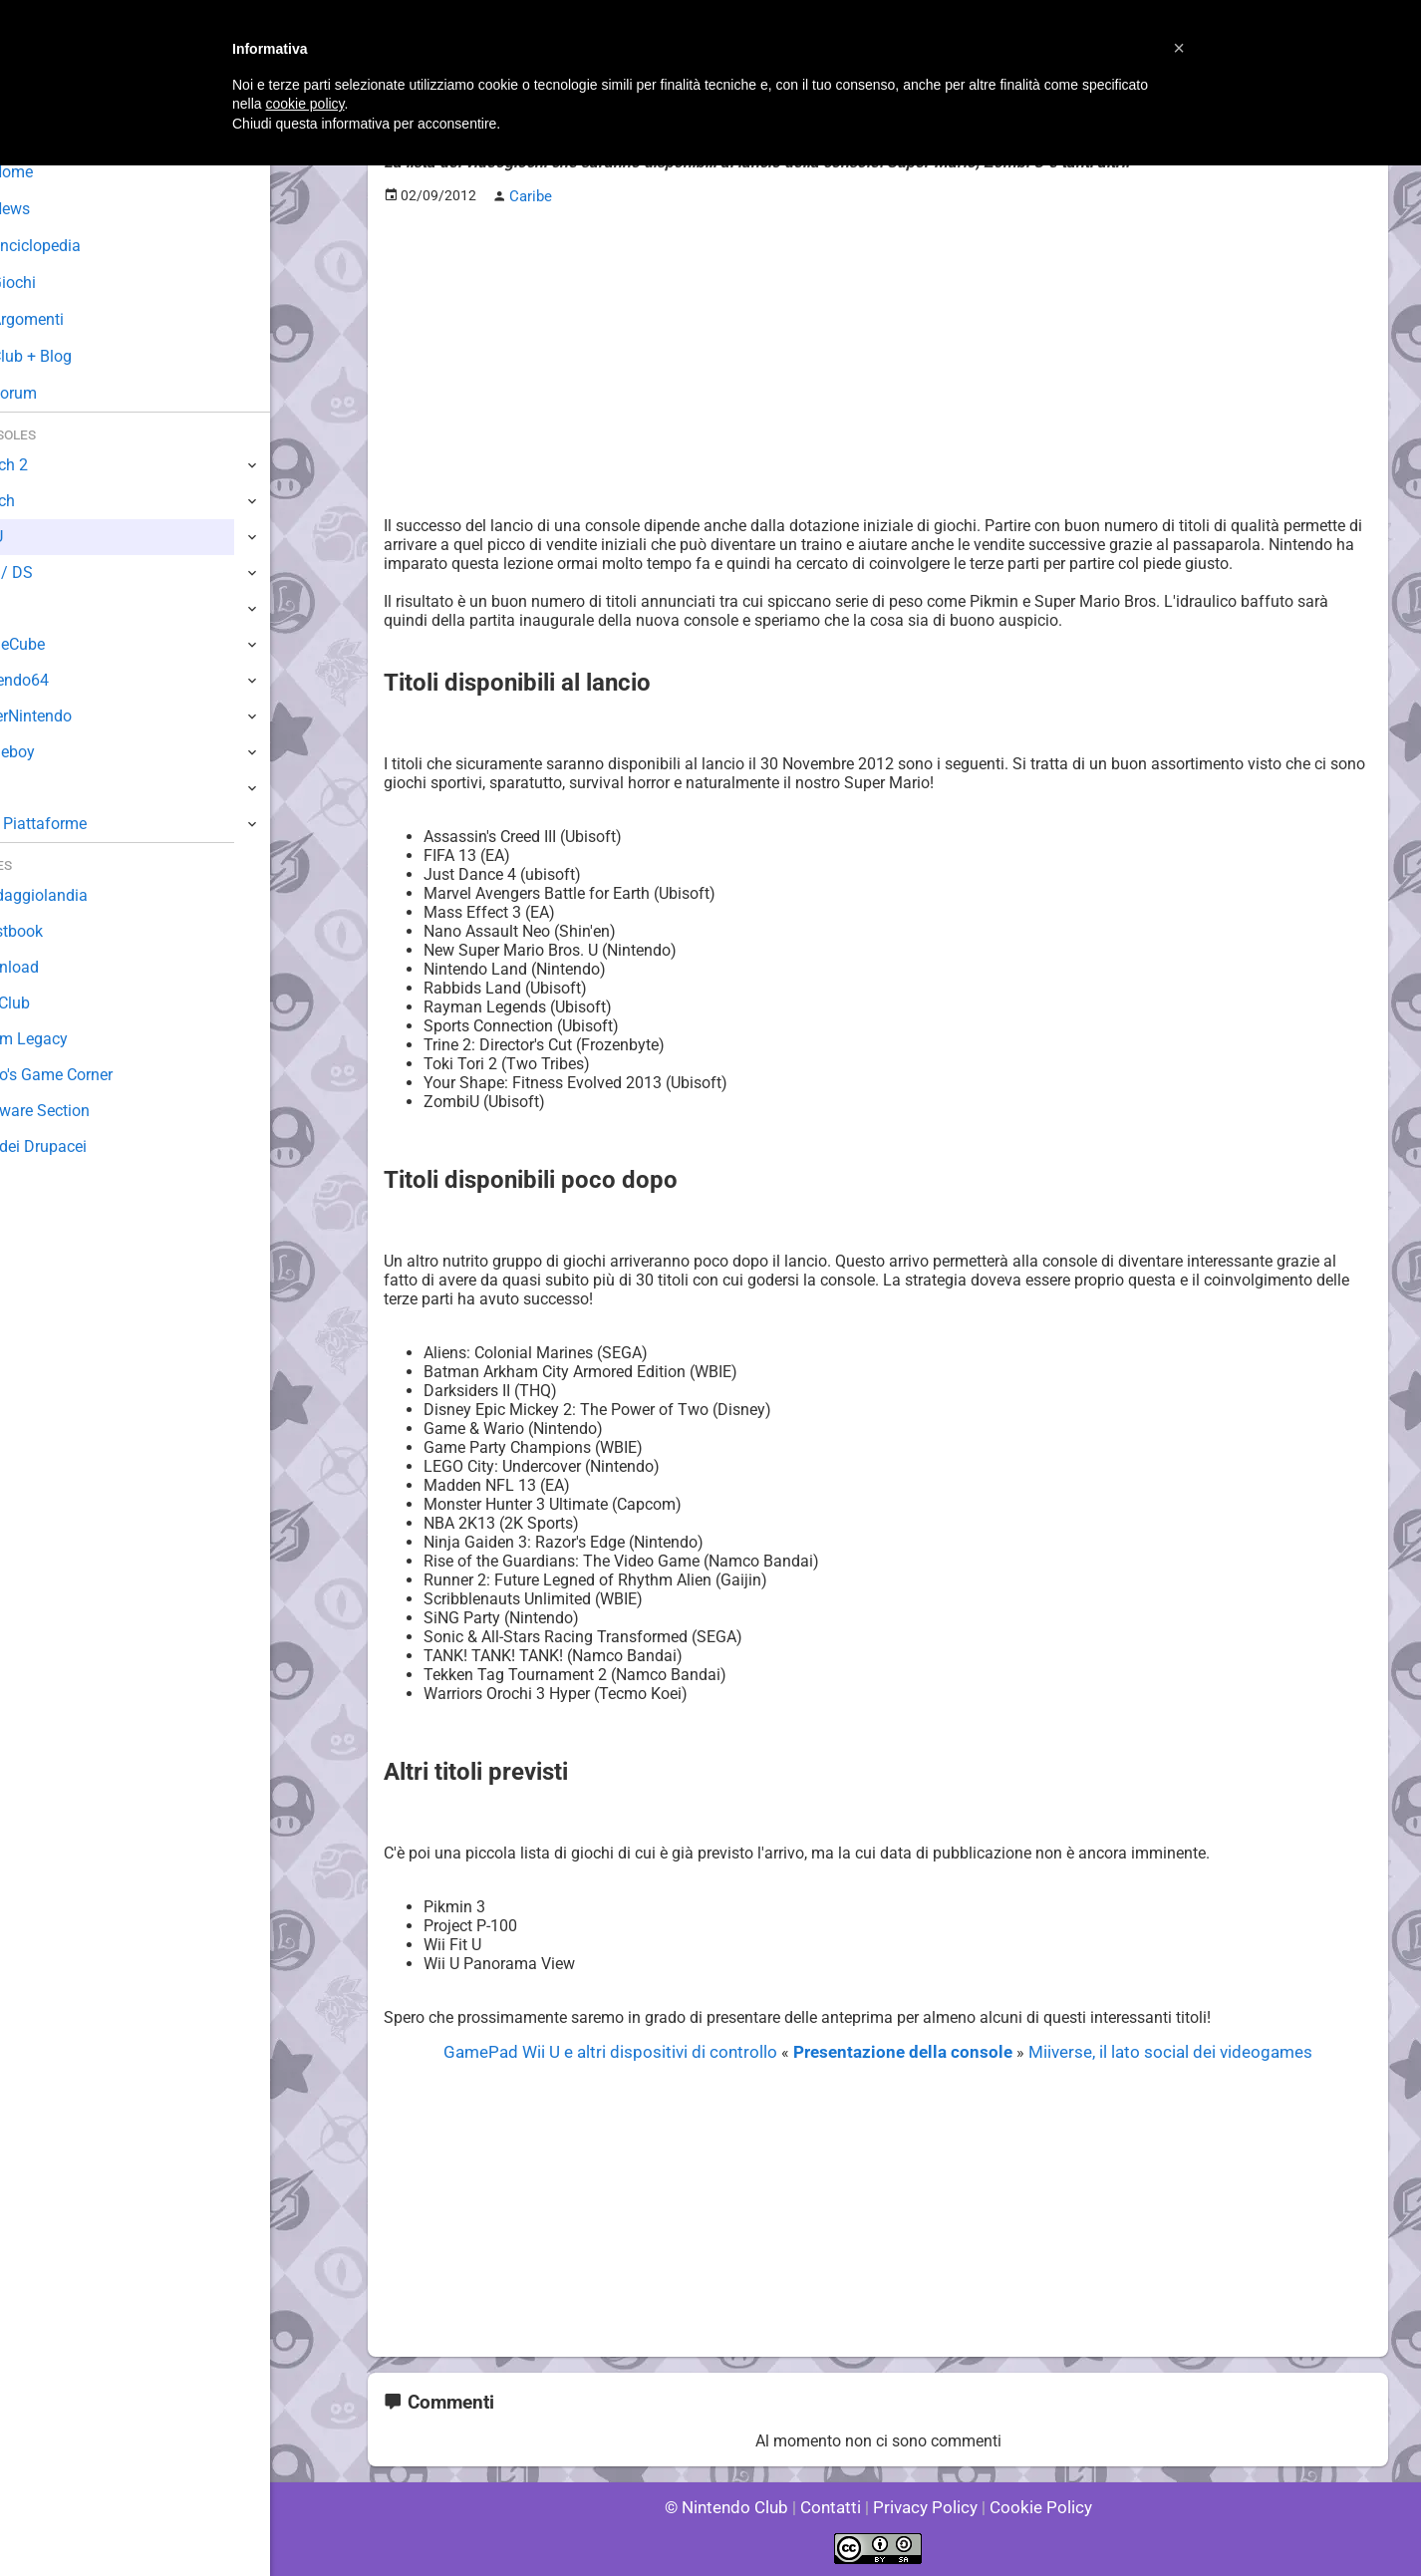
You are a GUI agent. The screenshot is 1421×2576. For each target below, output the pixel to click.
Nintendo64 (57, 680)
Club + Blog (68, 356)
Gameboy (50, 751)
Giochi (50, 282)
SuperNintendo (69, 716)
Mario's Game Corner (89, 1074)
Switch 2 (46, 464)
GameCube (55, 644)
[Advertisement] (878, 359)
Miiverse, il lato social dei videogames (1150, 2050)
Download (51, 967)
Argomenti (65, 319)
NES (31, 787)
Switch (40, 500)
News (48, 208)
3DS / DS (48, 572)
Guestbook (54, 931)
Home (49, 171)
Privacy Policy (923, 2505)
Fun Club (47, 1003)
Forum (51, 393)
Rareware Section (78, 1110)
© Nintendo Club (735, 2505)
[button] (1179, 48)
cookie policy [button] (304, 104)
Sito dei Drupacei (76, 1146)
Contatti (833, 2505)
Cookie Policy (1031, 2505)
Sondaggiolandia (75, 895)
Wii (27, 608)
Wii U (34, 536)
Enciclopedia (73, 245)
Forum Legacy (66, 1038)
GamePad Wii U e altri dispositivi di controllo (629, 2050)
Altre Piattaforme (77, 823)
